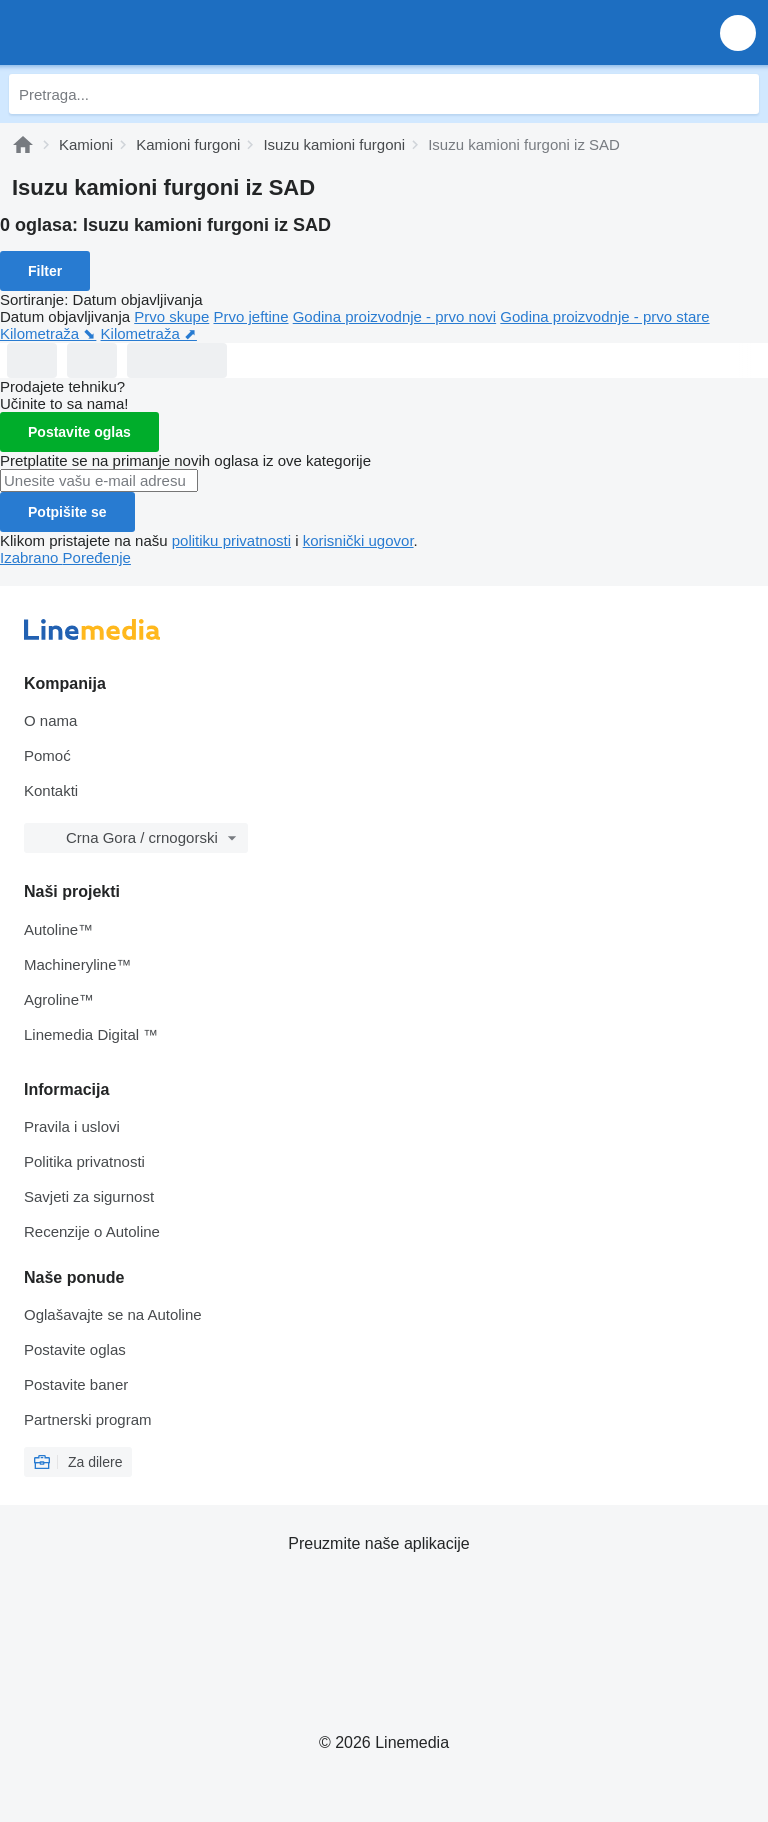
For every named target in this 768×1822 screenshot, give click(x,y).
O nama (50, 720)
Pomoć (47, 755)
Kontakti (51, 790)
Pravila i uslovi (72, 1126)
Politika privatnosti (84, 1161)
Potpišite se (67, 512)
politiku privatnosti (231, 540)
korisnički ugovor (358, 540)
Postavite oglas (79, 432)
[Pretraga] (739, 94)
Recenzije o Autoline (92, 1231)
